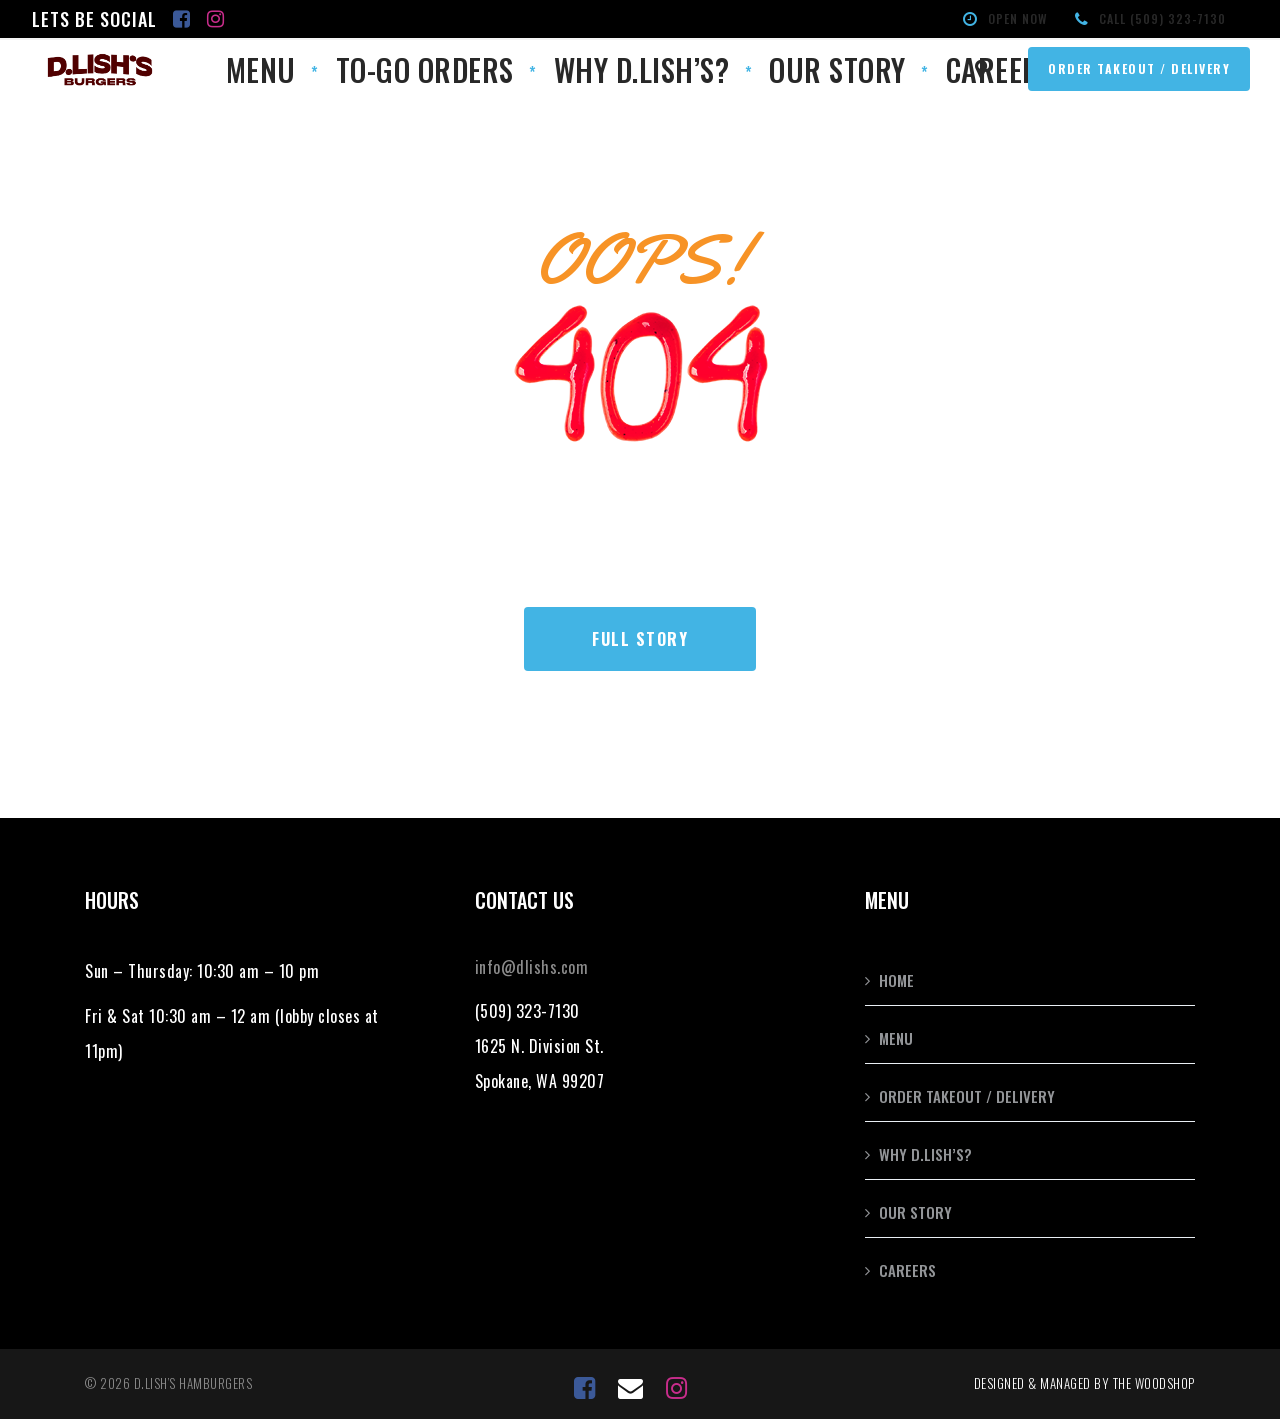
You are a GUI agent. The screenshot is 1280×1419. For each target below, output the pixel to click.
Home (896, 980)
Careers (907, 1270)
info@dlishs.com (532, 967)
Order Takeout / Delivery (967, 1096)
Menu (896, 1038)
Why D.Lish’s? (925, 1154)
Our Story (915, 1212)
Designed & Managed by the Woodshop (1084, 1383)
